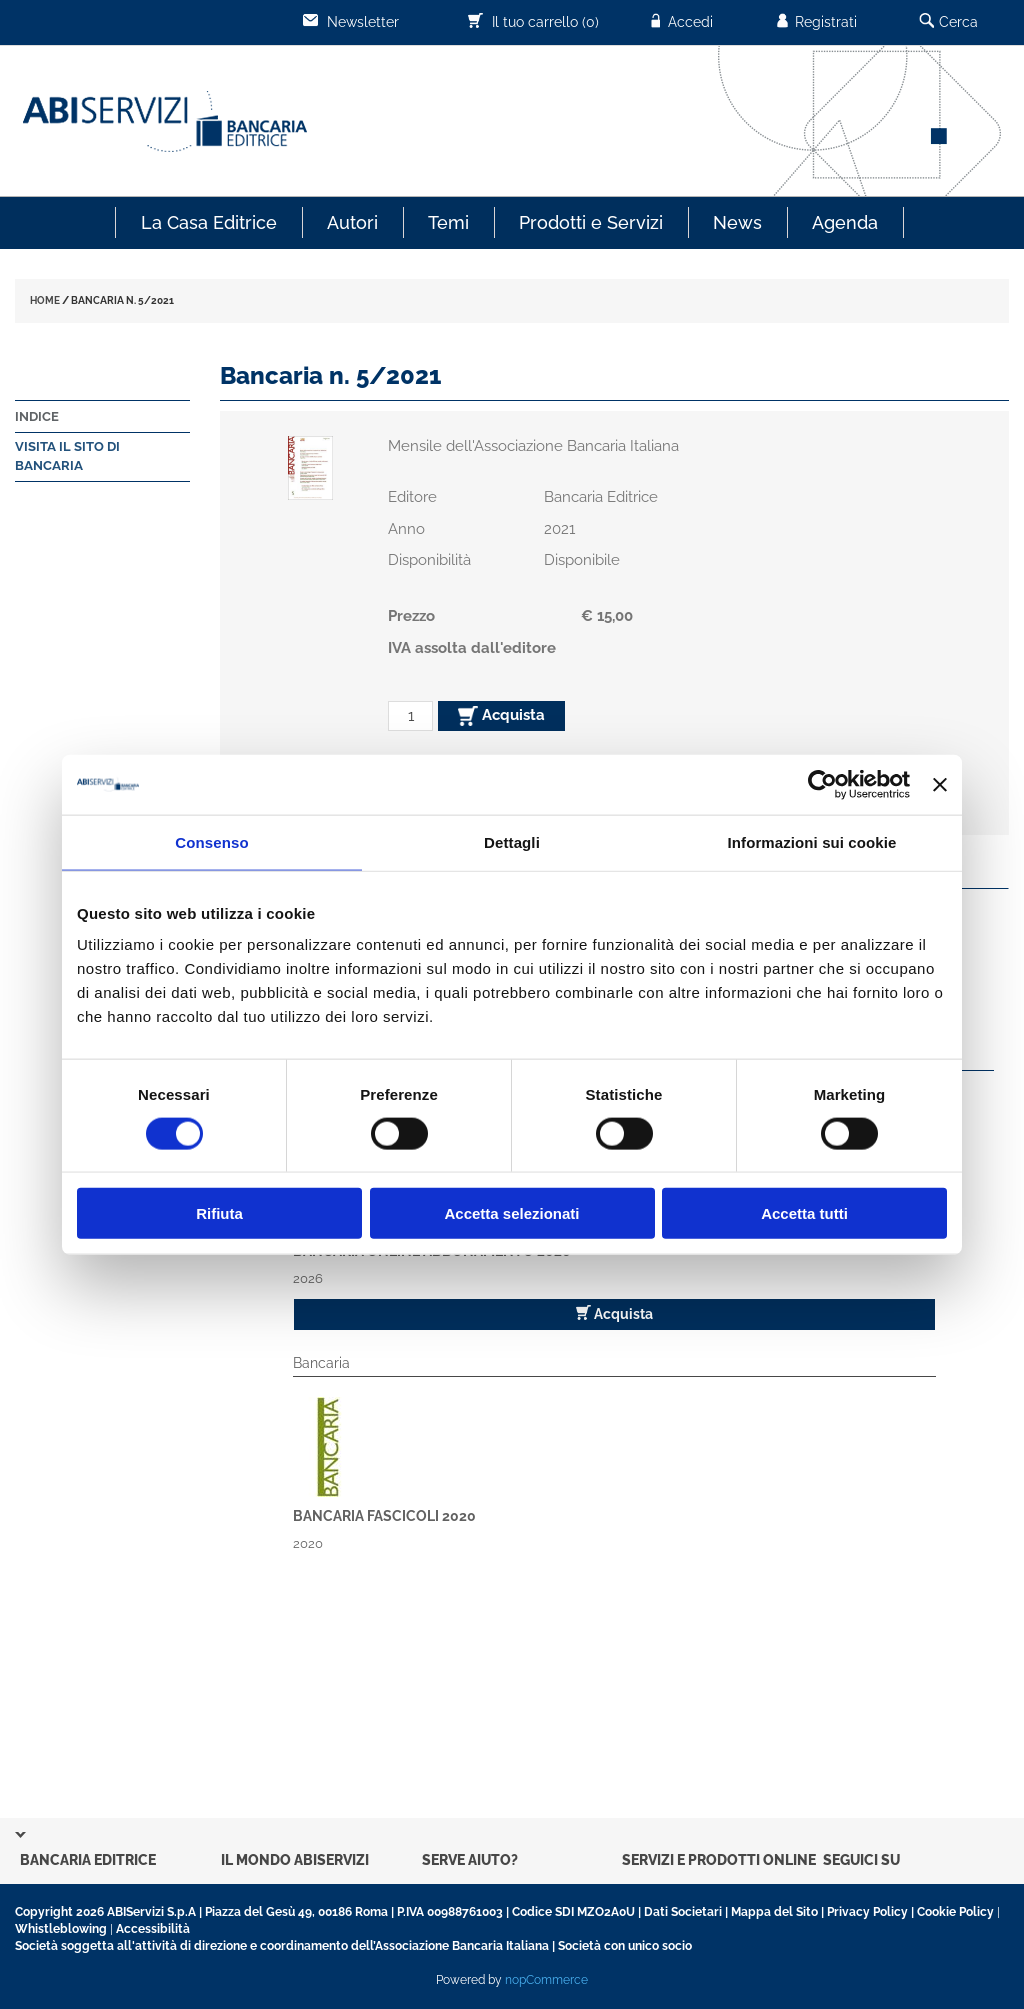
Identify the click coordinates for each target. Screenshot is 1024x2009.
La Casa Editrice (209, 222)
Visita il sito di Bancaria (67, 456)
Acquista (501, 716)
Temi (448, 222)
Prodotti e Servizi (591, 222)
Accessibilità (153, 1929)
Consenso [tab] (211, 841)
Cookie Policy (955, 1912)
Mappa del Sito (774, 1912)
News (737, 222)
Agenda (845, 222)
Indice (37, 416)
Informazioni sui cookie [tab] (812, 841)
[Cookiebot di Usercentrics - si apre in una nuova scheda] (822, 784)
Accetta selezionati (511, 1213)
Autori (352, 222)
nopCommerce (546, 1980)
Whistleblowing (61, 1929)
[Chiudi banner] (940, 784)
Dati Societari (683, 1912)
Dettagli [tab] (512, 841)
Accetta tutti (804, 1213)
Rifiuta (219, 1213)
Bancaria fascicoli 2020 (384, 1516)
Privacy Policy (867, 1912)
